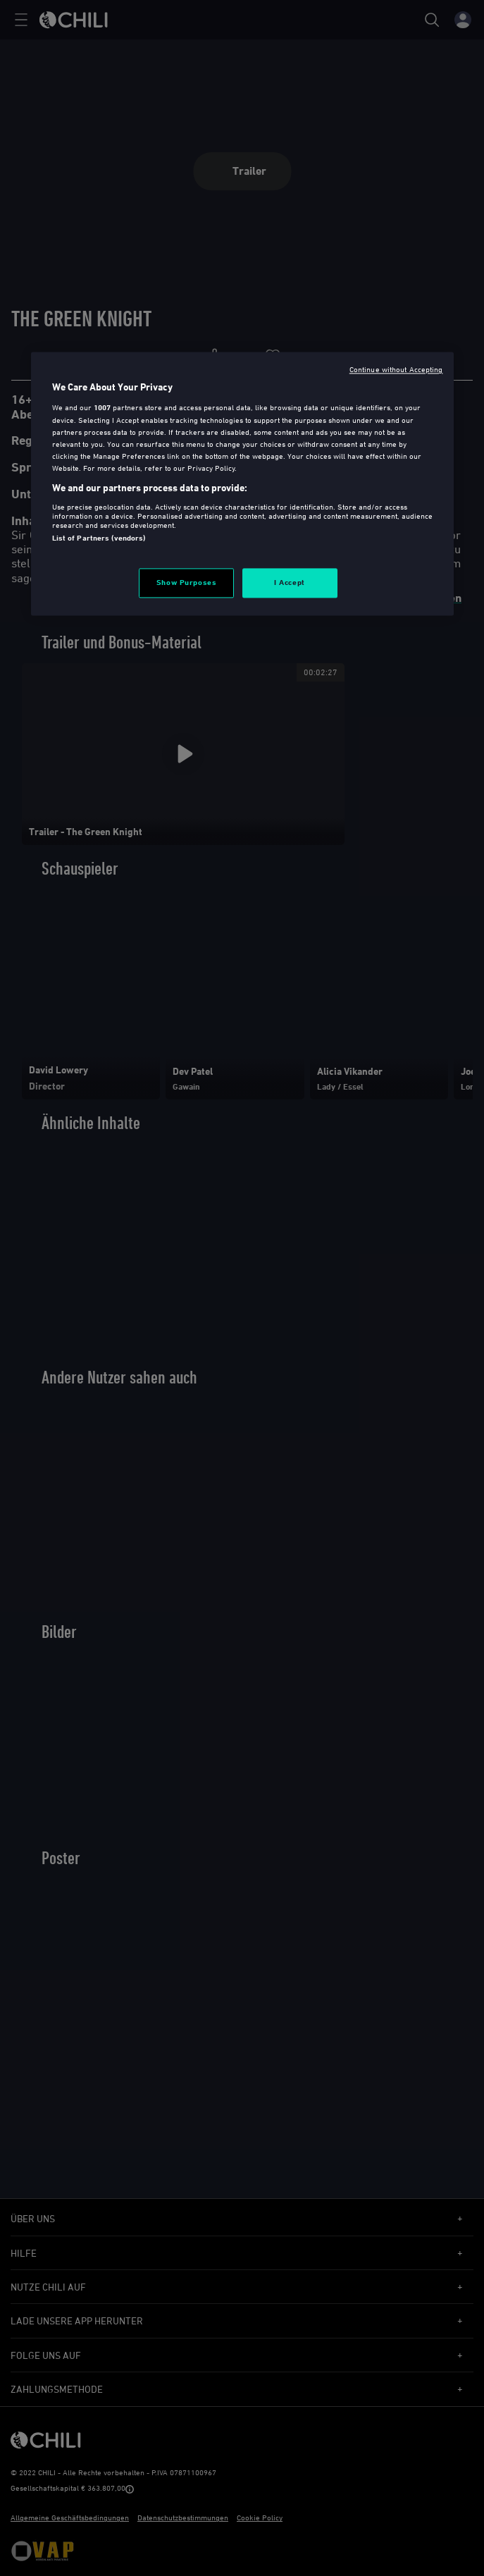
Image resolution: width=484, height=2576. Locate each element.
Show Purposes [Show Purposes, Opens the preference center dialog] (186, 583)
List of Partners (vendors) (99, 538)
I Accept (289, 583)
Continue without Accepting (396, 369)
